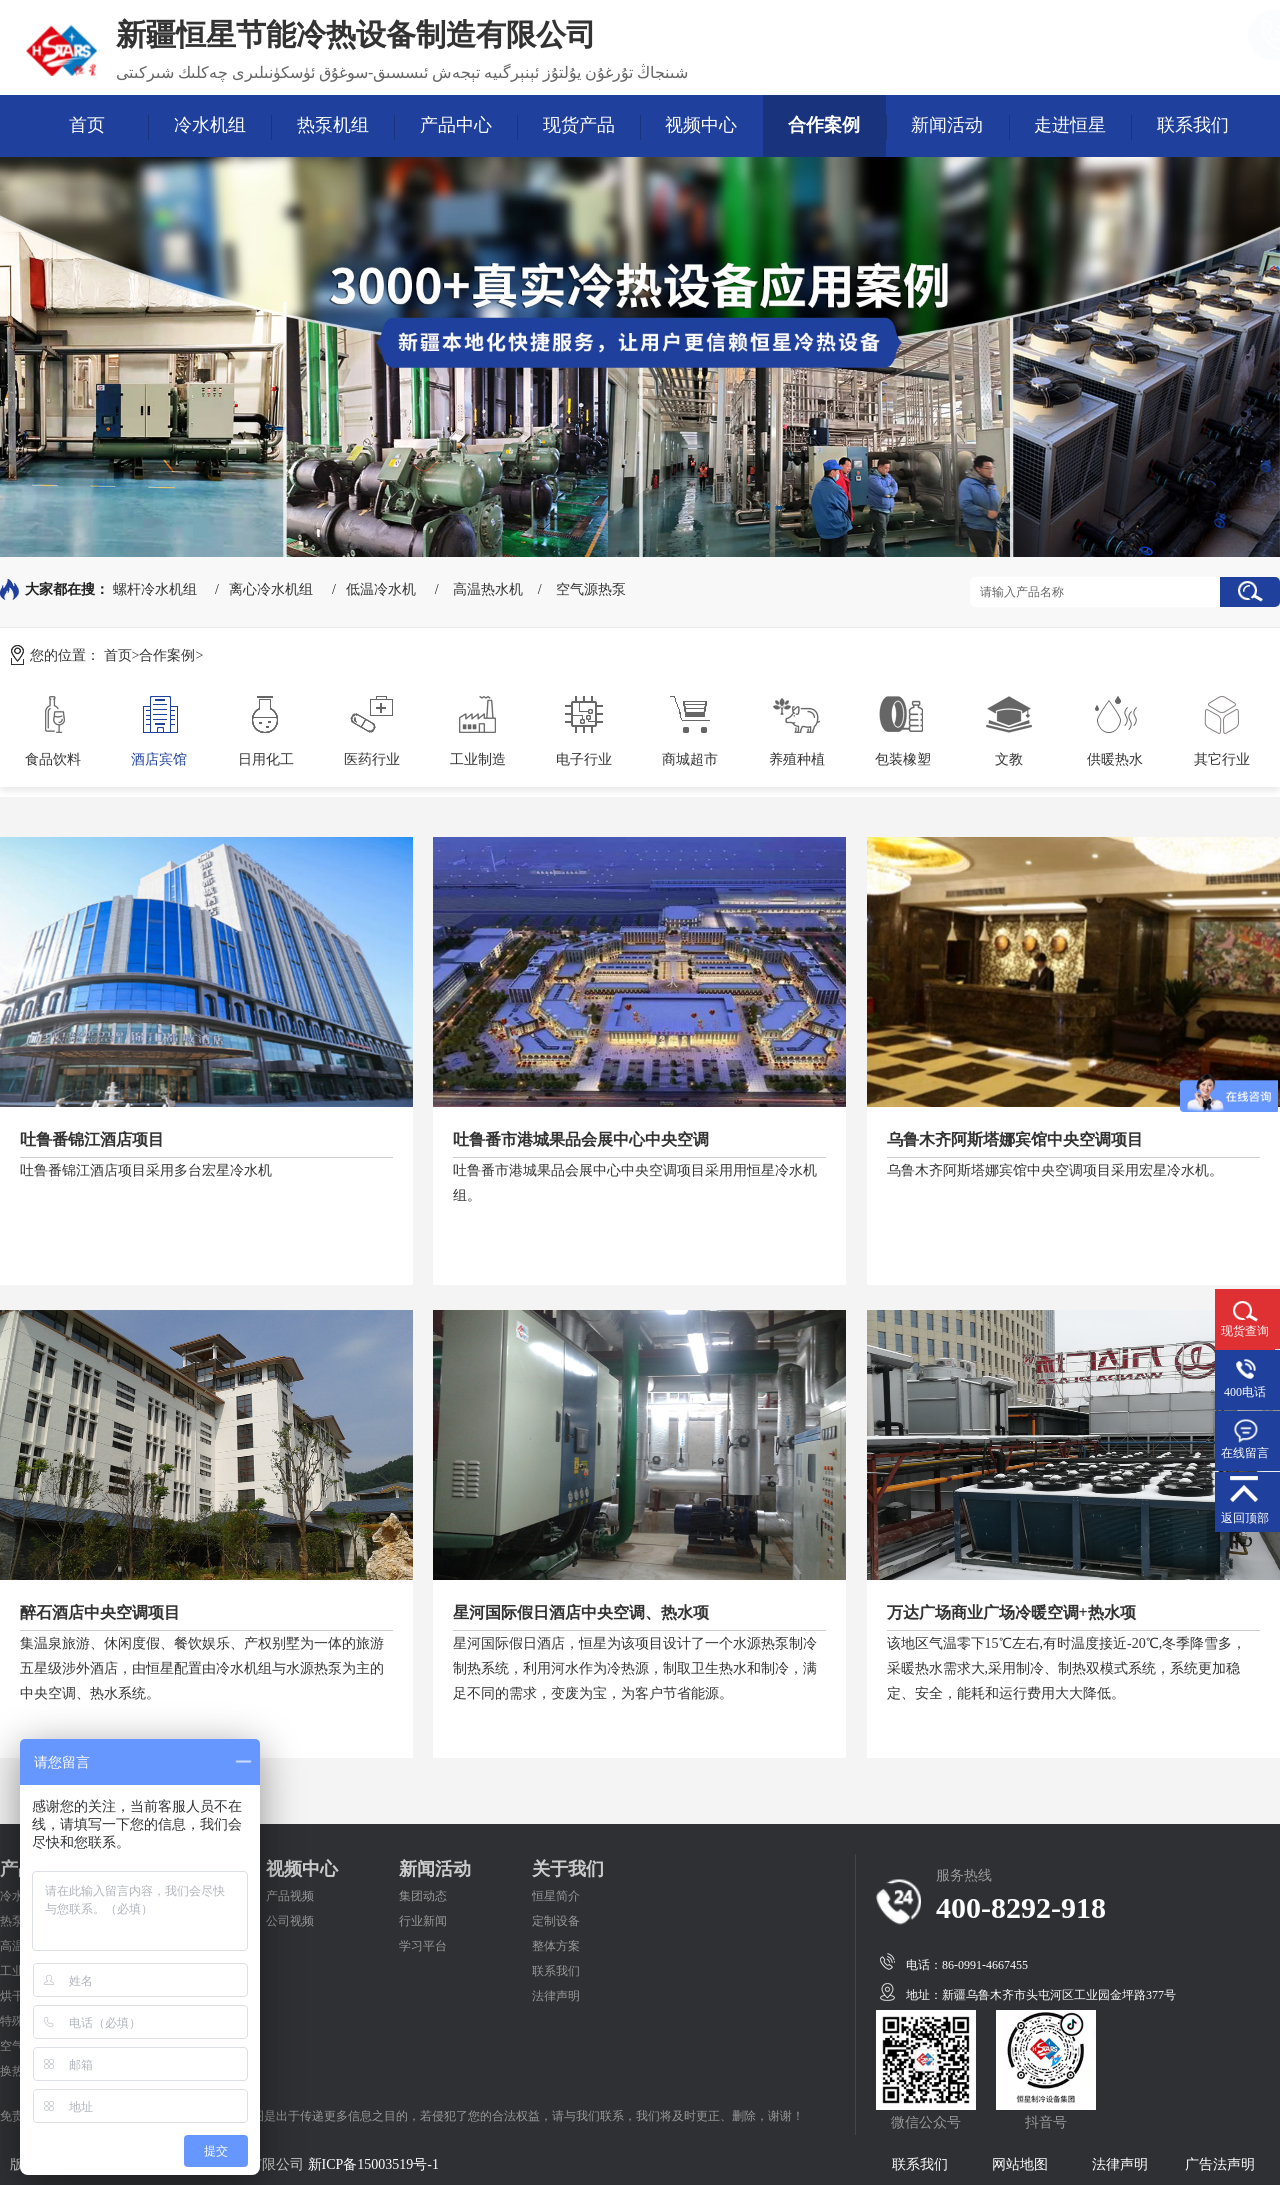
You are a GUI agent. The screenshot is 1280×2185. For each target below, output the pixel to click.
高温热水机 (488, 589)
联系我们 (1193, 125)
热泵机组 (333, 125)
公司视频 (290, 1921)
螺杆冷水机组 (155, 589)
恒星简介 (556, 1896)
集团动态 (423, 1896)
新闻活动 (947, 125)
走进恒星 (1070, 125)
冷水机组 (210, 125)
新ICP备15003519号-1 (373, 2164)
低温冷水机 (381, 589)
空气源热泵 (591, 589)
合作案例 (824, 125)
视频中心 (701, 125)
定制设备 (556, 1921)
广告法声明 (1220, 2164)
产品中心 (456, 125)
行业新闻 (423, 1921)
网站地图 (1020, 2164)
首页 (87, 125)
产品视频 (290, 1896)
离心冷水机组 (271, 589)
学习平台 (423, 1946)
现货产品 (579, 125)
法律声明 (556, 1996)
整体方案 (556, 1946)
